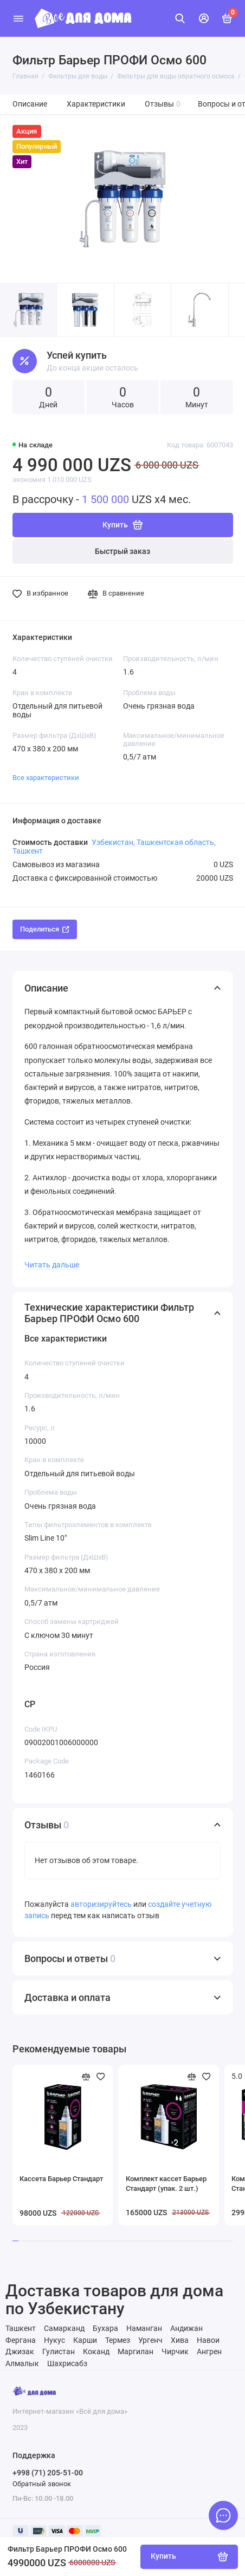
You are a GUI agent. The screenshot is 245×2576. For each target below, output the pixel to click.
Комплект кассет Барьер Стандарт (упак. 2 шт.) (166, 2183)
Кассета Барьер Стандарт (61, 2179)
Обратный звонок (41, 2484)
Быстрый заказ (122, 551)
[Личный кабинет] (204, 18)
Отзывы (163, 104)
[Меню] (18, 18)
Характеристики (96, 104)
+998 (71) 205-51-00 (47, 2472)
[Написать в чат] (223, 2515)
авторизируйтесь (101, 1904)
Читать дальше (51, 1264)
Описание (29, 104)
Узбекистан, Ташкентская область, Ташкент (114, 846)
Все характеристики (45, 778)
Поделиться (44, 929)
